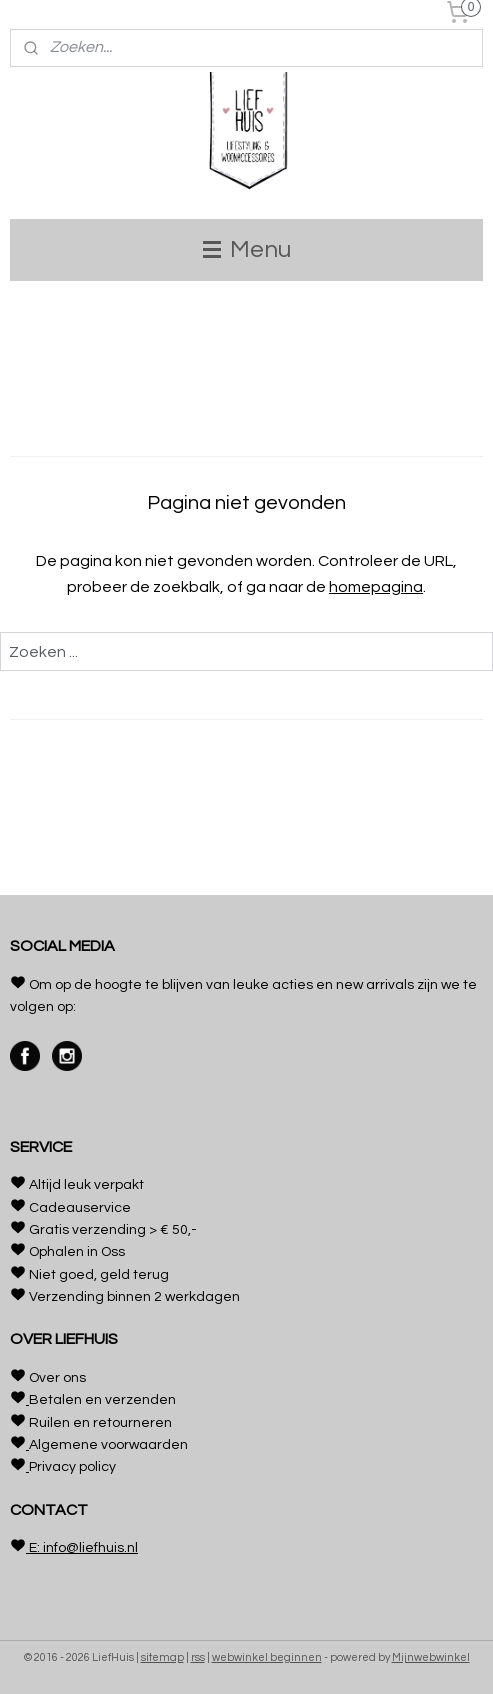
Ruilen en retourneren (100, 1423)
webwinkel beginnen (267, 1657)
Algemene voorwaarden (108, 1445)
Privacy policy (72, 1467)
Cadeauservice (80, 1208)
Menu (247, 249)
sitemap (162, 1657)
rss (198, 1657)
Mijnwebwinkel (431, 1657)
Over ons (57, 1378)
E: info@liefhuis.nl (82, 1548)
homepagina (376, 587)
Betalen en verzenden (102, 1400)
